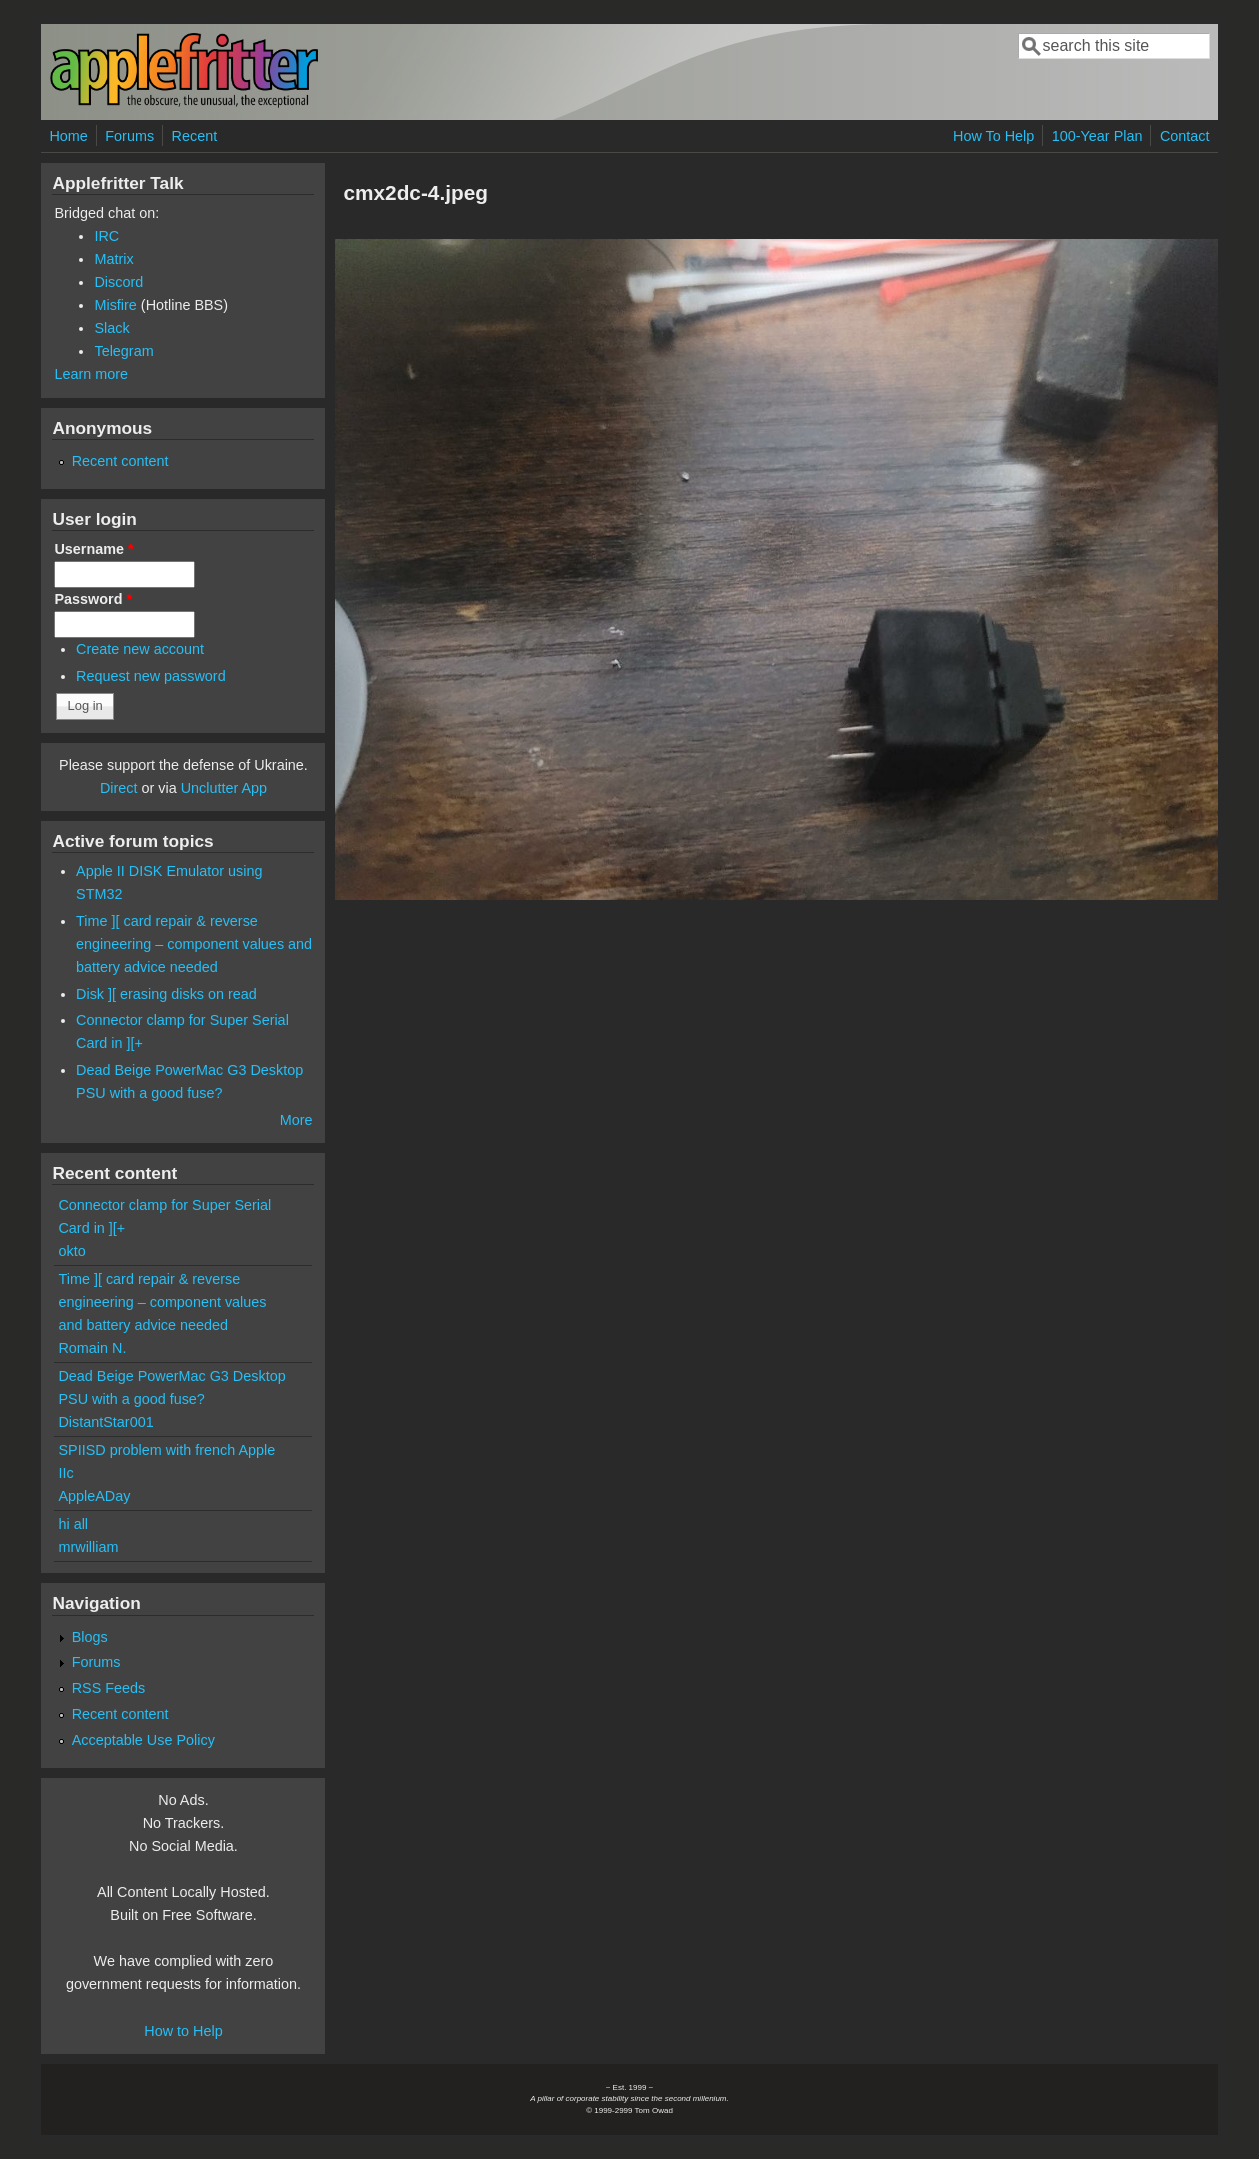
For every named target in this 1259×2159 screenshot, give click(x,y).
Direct (119, 788)
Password (93, 599)
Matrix (113, 259)
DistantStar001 (105, 1422)
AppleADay (94, 1496)
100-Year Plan (1097, 136)
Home (68, 136)
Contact (1185, 136)
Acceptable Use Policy (143, 1740)
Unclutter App (224, 788)
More (296, 1120)
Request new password (151, 676)
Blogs (90, 1637)
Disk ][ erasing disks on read (166, 994)
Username (93, 549)
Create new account (140, 649)
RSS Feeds (109, 1688)
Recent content (120, 461)
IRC (106, 236)
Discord (118, 282)
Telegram (123, 351)
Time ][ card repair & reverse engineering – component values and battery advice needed (194, 944)
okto (71, 1251)
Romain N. (92, 1348)
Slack (111, 328)
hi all (73, 1524)
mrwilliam (88, 1547)
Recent (195, 136)
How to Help (183, 2031)
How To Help (993, 136)
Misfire (115, 305)
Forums (129, 136)
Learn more (91, 374)
